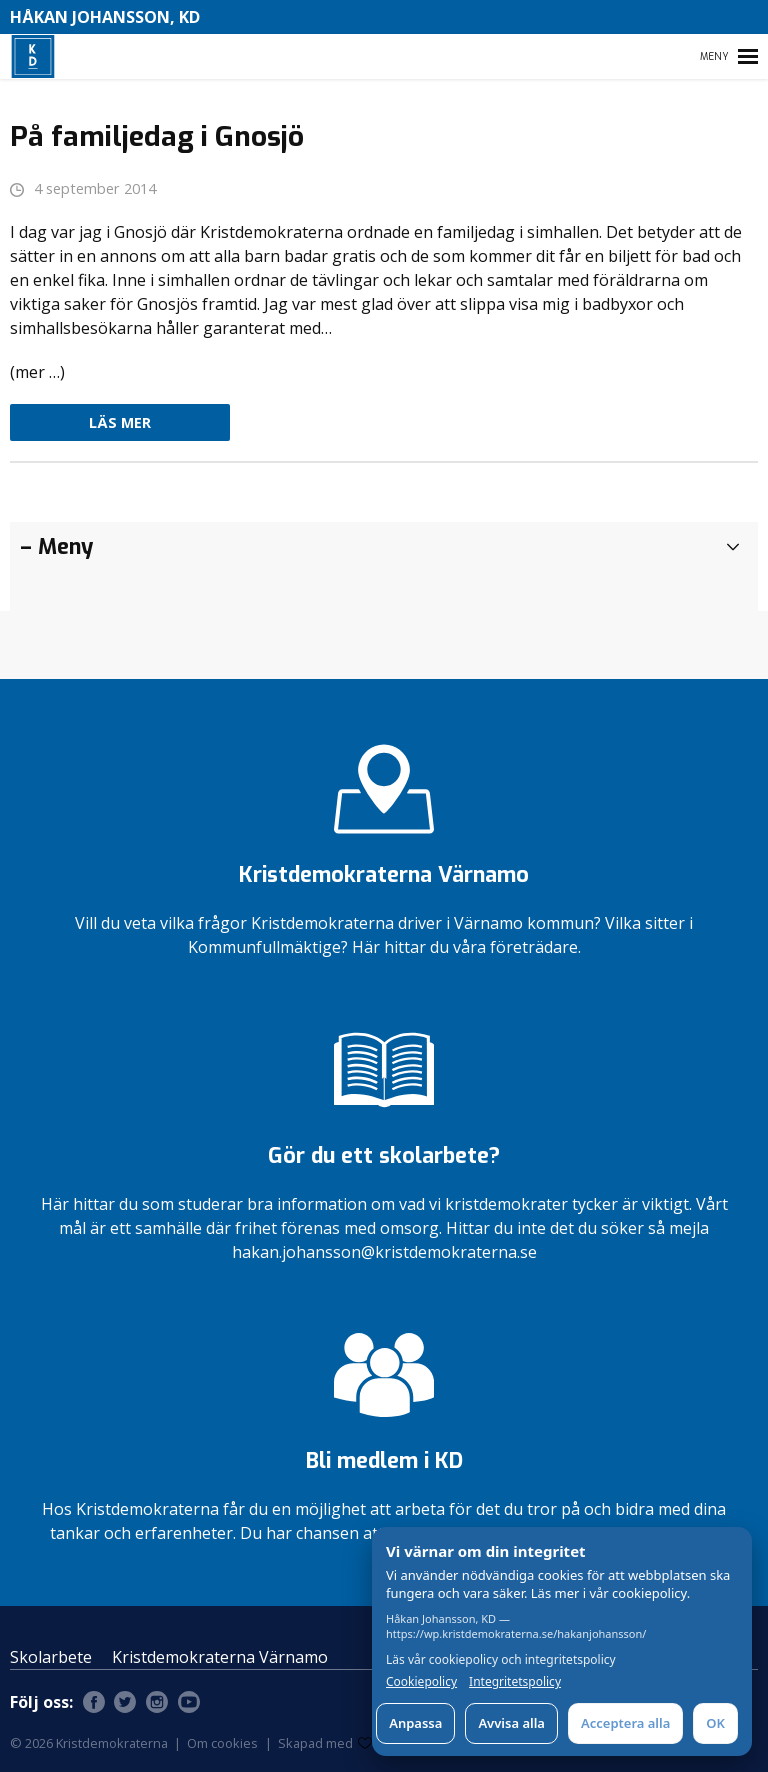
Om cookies (222, 1743)
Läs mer (120, 422)
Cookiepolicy (421, 1682)
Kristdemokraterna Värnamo (220, 1657)
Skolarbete (51, 1657)
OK (715, 1723)
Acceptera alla (625, 1723)
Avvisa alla (511, 1723)
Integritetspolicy (515, 1682)
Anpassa (415, 1723)
